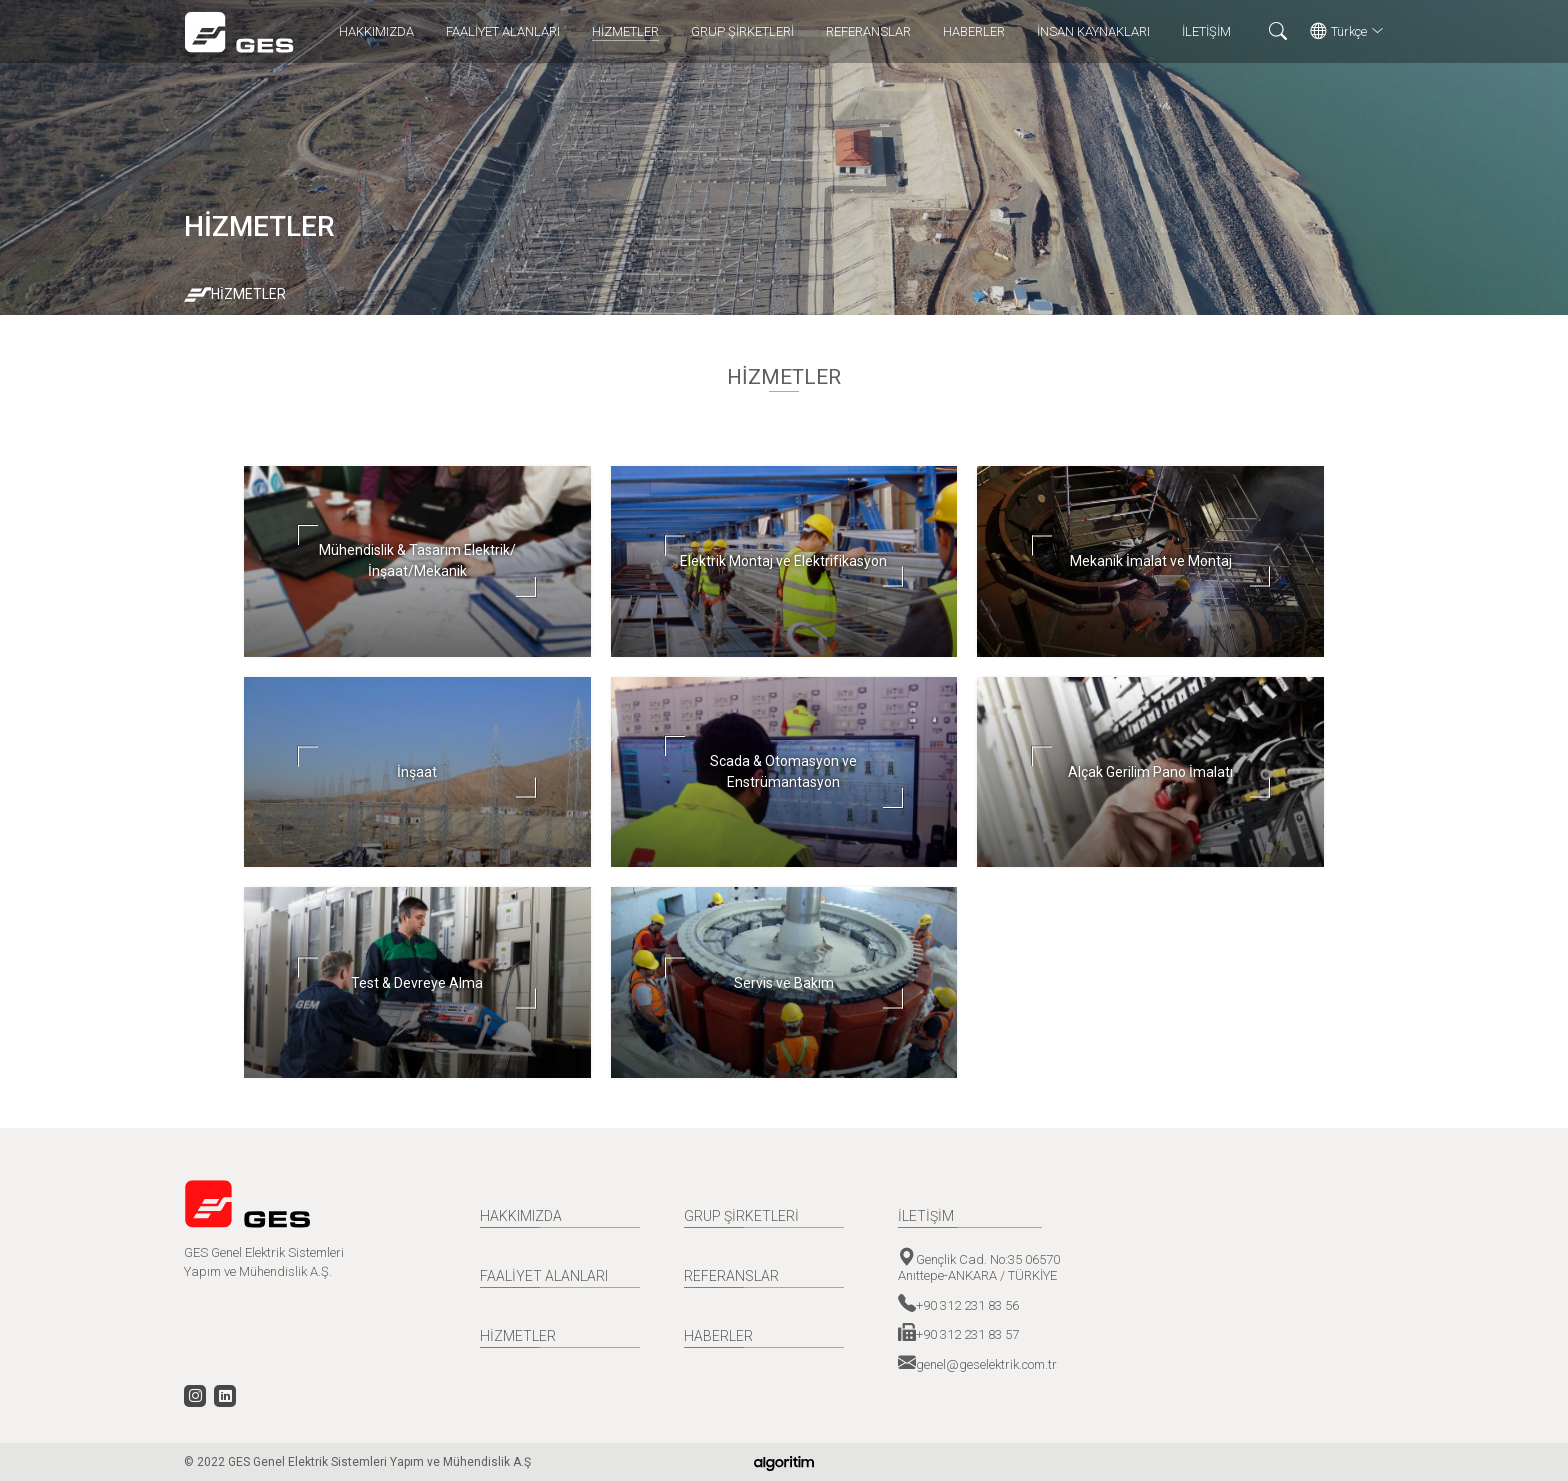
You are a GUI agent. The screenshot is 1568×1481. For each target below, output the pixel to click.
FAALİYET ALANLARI (503, 31)
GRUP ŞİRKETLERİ (742, 31)
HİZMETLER (625, 31)
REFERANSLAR (868, 31)
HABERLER (974, 31)
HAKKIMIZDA (376, 31)
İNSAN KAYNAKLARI (1093, 31)
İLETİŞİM (1206, 31)
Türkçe (1347, 32)
